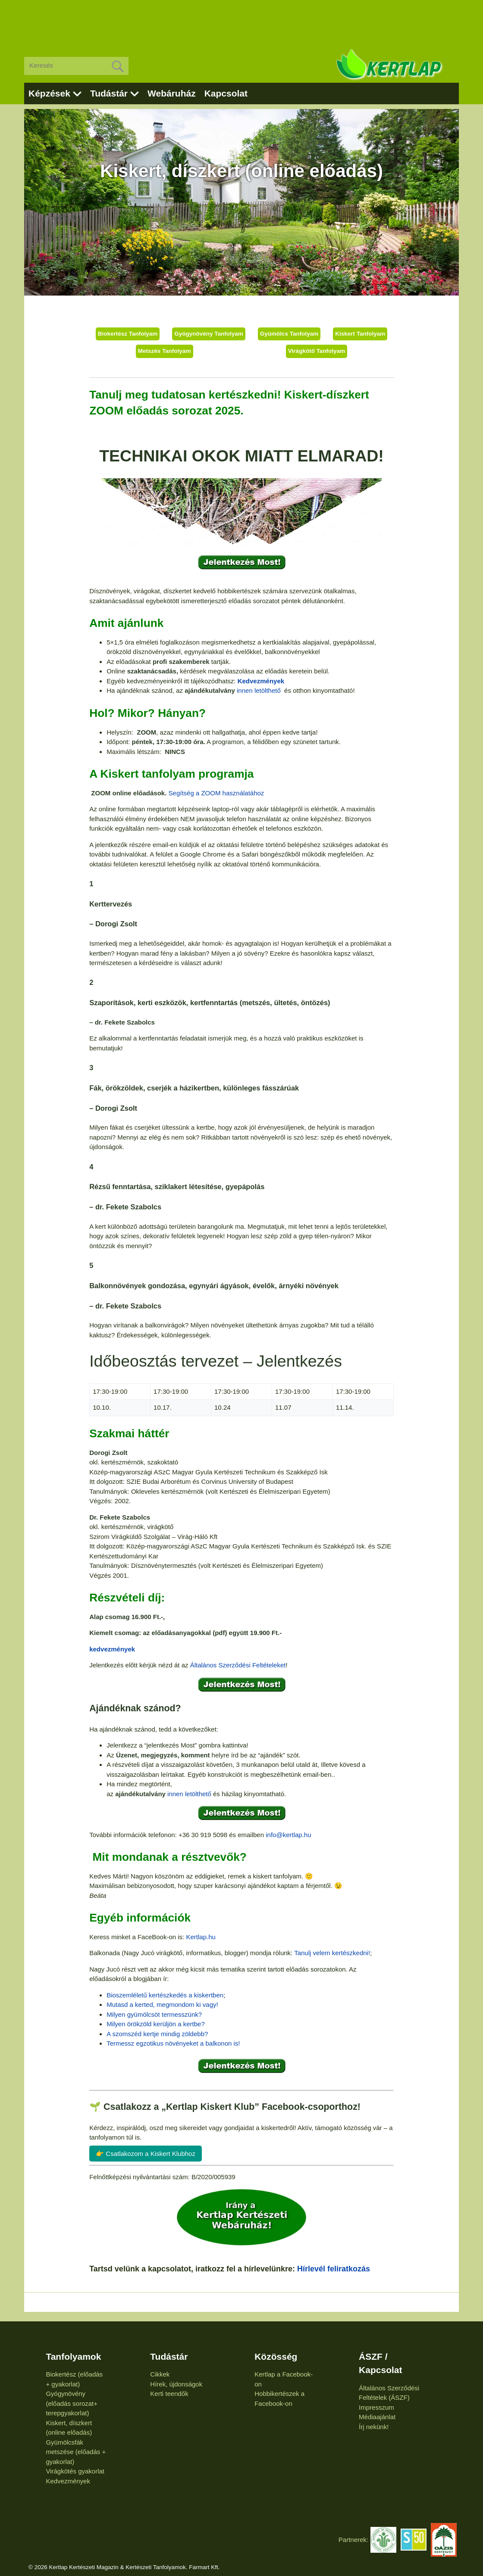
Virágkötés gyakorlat (75, 2471)
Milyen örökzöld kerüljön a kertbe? (156, 2024)
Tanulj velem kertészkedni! (332, 1952)
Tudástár (109, 93)
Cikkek (159, 2374)
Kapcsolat (226, 93)
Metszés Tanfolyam (164, 351)
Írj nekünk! (374, 2426)
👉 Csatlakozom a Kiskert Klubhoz (145, 2153)
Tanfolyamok (73, 2356)
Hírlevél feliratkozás (333, 2269)
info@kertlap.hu (288, 1834)
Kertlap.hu (200, 1937)
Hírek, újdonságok (176, 2384)
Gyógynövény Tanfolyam (208, 333)
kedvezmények (112, 1649)
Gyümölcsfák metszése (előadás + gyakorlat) (76, 2452)
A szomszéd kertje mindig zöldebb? (157, 2033)
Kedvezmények (261, 681)
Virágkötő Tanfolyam (316, 351)
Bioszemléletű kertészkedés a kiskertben (165, 1995)
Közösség (275, 2356)
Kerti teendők (169, 2393)
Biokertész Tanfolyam (128, 333)
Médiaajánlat (377, 2416)
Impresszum (376, 2407)
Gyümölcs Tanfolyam (289, 333)
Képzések (49, 93)
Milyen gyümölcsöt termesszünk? (154, 2014)
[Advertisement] (241, 21)
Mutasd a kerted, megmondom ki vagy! (162, 2004)
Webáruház (171, 93)
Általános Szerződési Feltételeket (238, 1665)
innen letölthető (259, 690)
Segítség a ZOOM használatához (216, 793)
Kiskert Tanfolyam (360, 333)
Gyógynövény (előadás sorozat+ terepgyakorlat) (71, 2403)
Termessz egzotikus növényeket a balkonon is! (173, 2043)
